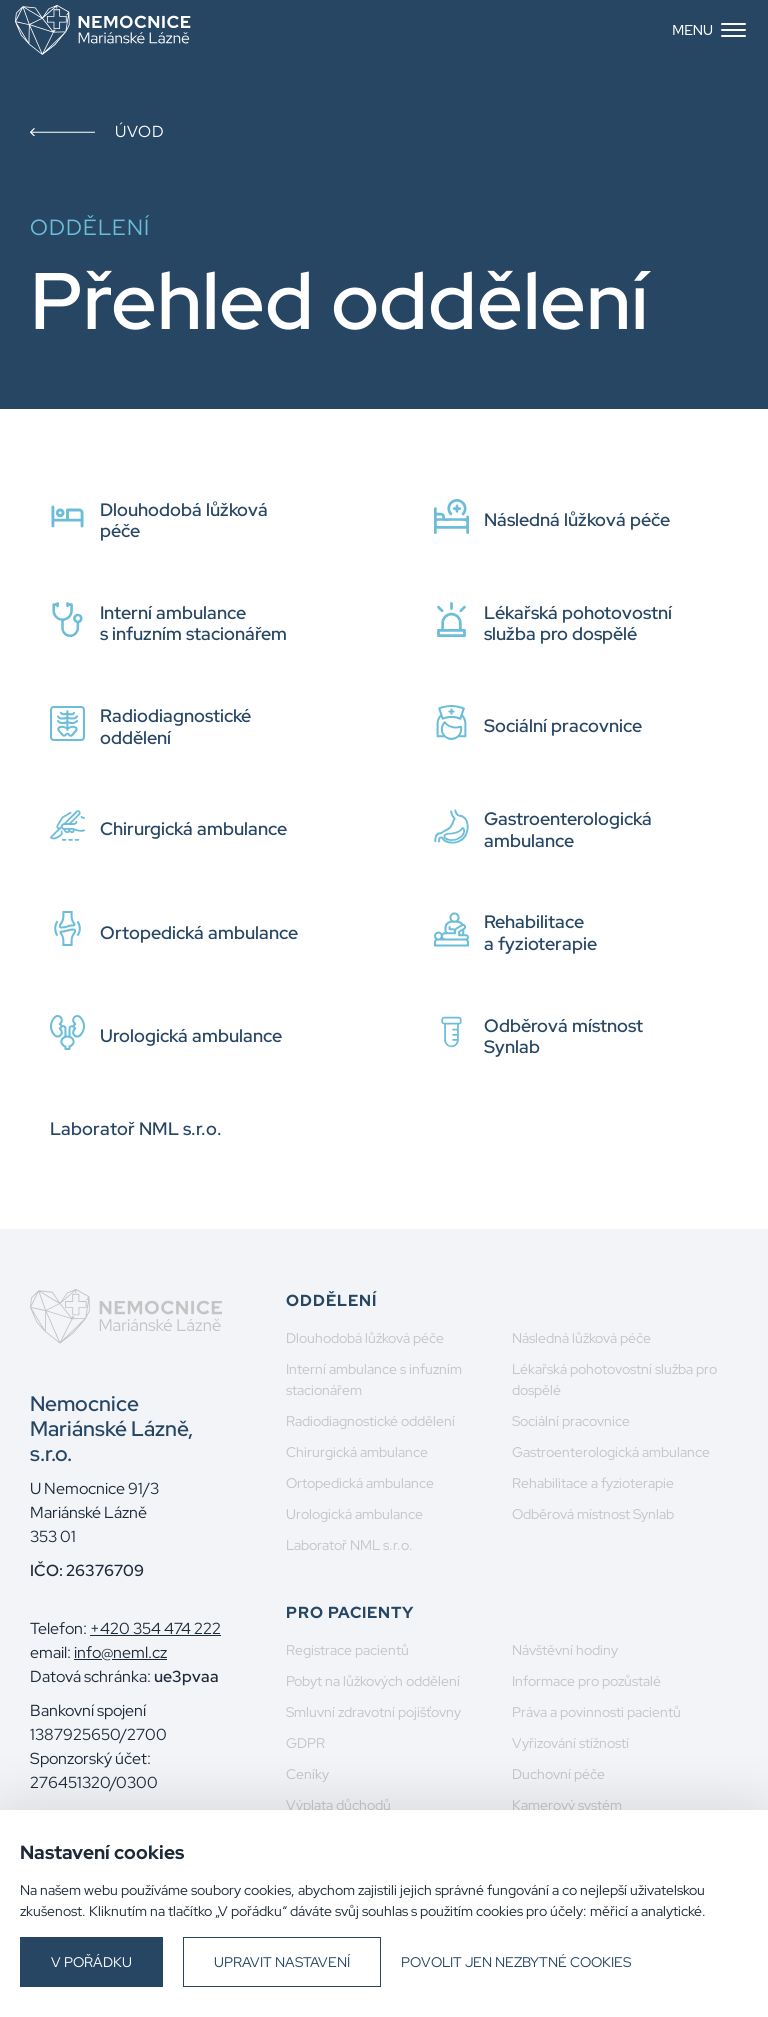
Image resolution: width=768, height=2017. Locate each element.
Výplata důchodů (338, 1805)
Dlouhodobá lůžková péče (365, 1338)
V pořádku (91, 1962)
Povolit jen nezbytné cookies (516, 1962)
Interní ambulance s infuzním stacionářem (374, 1379)
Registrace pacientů (347, 1650)
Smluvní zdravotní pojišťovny (373, 1712)
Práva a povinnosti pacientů (596, 1712)
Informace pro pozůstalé (586, 1681)
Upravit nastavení (282, 1962)
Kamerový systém (567, 1805)
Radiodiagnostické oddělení (370, 1421)
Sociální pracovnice (571, 1421)
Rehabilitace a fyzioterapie (593, 1483)
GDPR (305, 1743)
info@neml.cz (120, 1652)
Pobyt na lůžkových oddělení (373, 1681)
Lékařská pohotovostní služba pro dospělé (614, 1379)
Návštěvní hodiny (565, 1650)
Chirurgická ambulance (357, 1452)
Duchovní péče (558, 1774)
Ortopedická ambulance (360, 1483)
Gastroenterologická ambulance (611, 1452)
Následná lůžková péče (581, 1338)
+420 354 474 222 (155, 1628)
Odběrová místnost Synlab (593, 1514)
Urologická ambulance (354, 1514)
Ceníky (307, 1774)
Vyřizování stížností (570, 1743)
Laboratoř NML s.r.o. (349, 1545)
